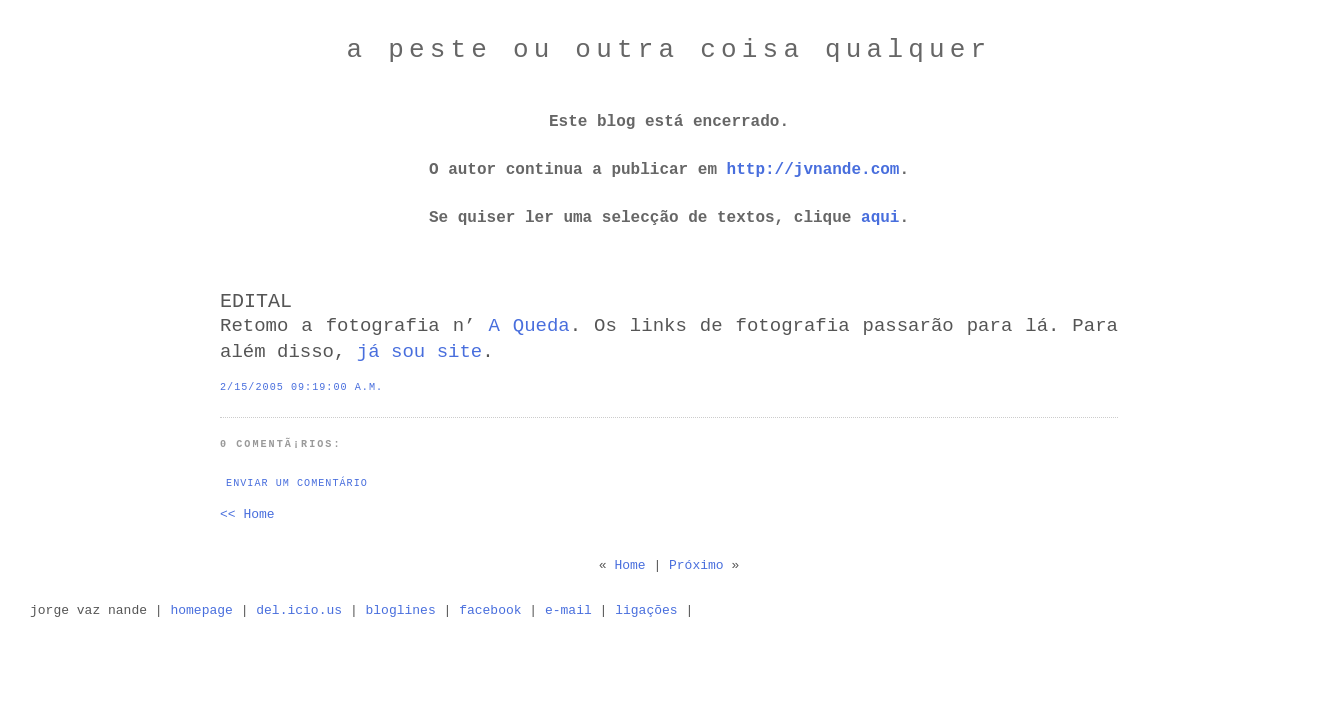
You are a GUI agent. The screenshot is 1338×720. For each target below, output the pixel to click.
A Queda (528, 326)
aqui (880, 218)
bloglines (401, 610)
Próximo (696, 565)
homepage (201, 610)
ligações (646, 610)
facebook (490, 610)
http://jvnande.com (813, 170)
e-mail (568, 610)
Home (629, 565)
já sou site (419, 352)
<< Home (247, 514)
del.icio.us (299, 610)
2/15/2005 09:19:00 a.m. (301, 387)
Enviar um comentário (297, 483)
